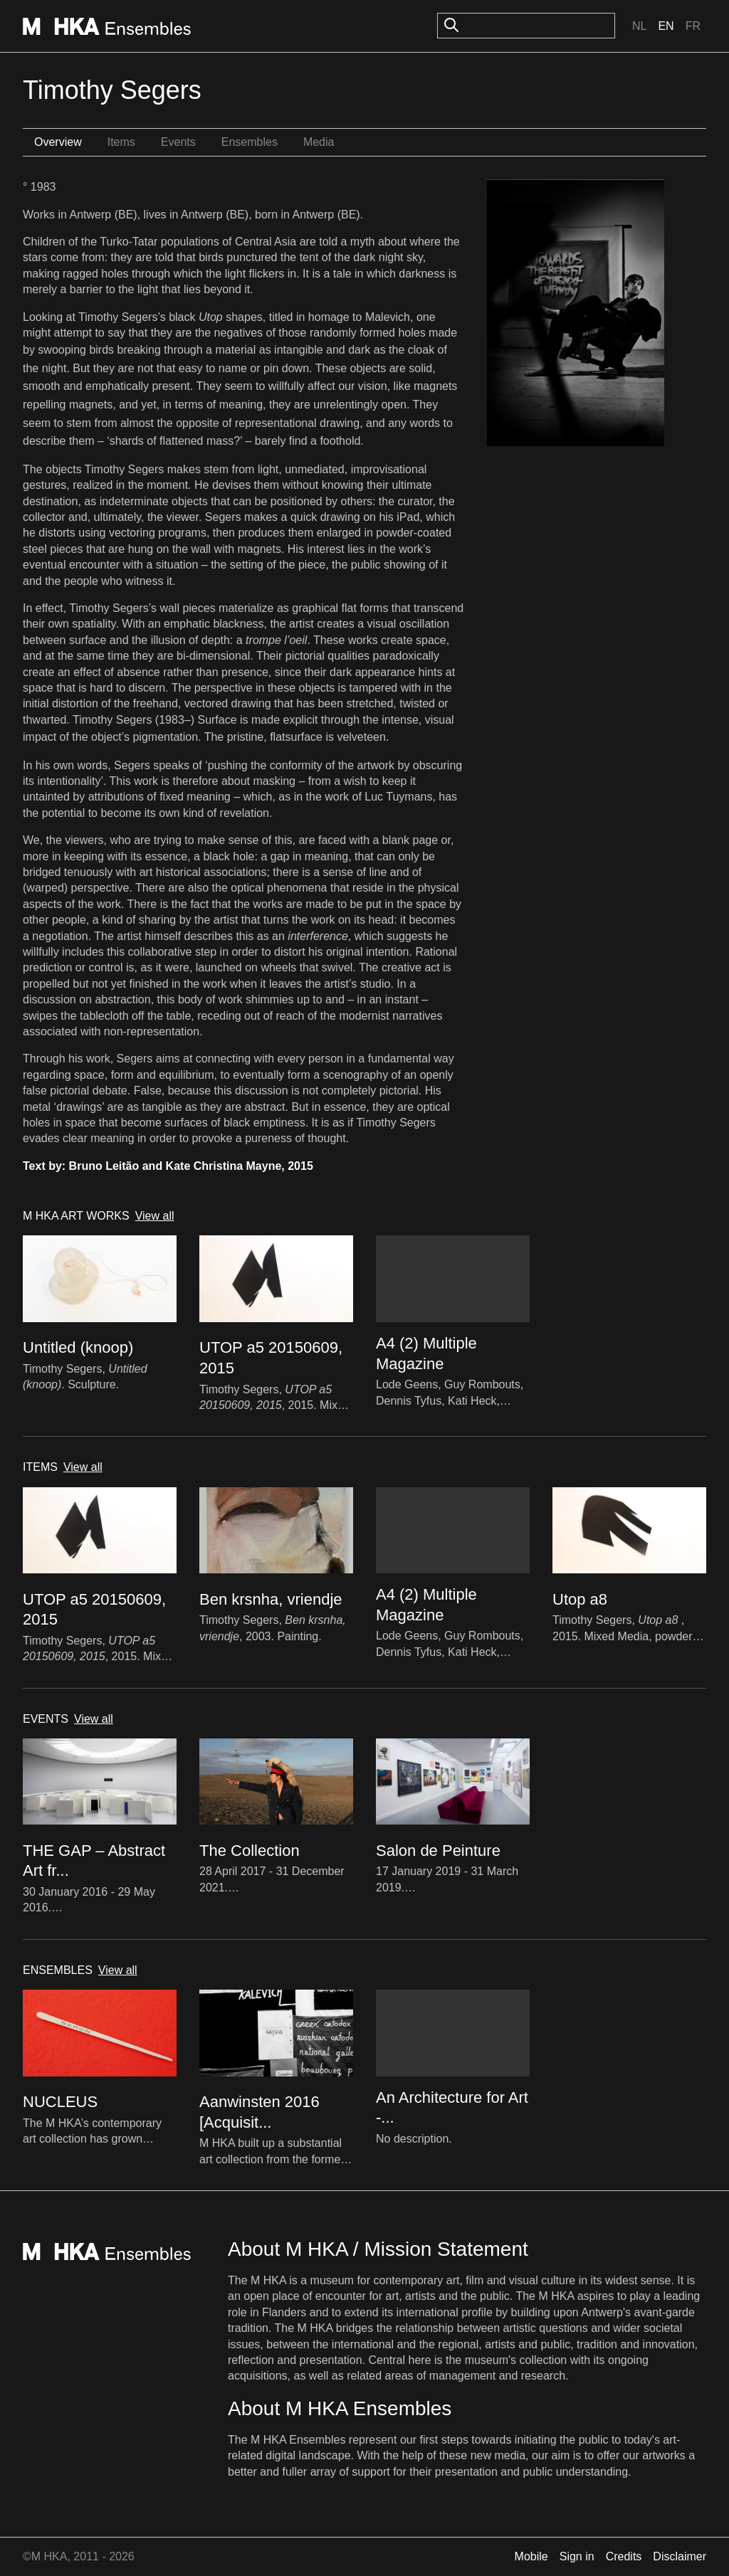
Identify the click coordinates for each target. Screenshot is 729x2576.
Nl (639, 26)
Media (319, 142)
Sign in (577, 2556)
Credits (624, 2556)
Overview (58, 142)
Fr (693, 26)
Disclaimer (679, 2556)
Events (178, 142)
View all (154, 1216)
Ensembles (249, 142)
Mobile (531, 2556)
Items (121, 142)
